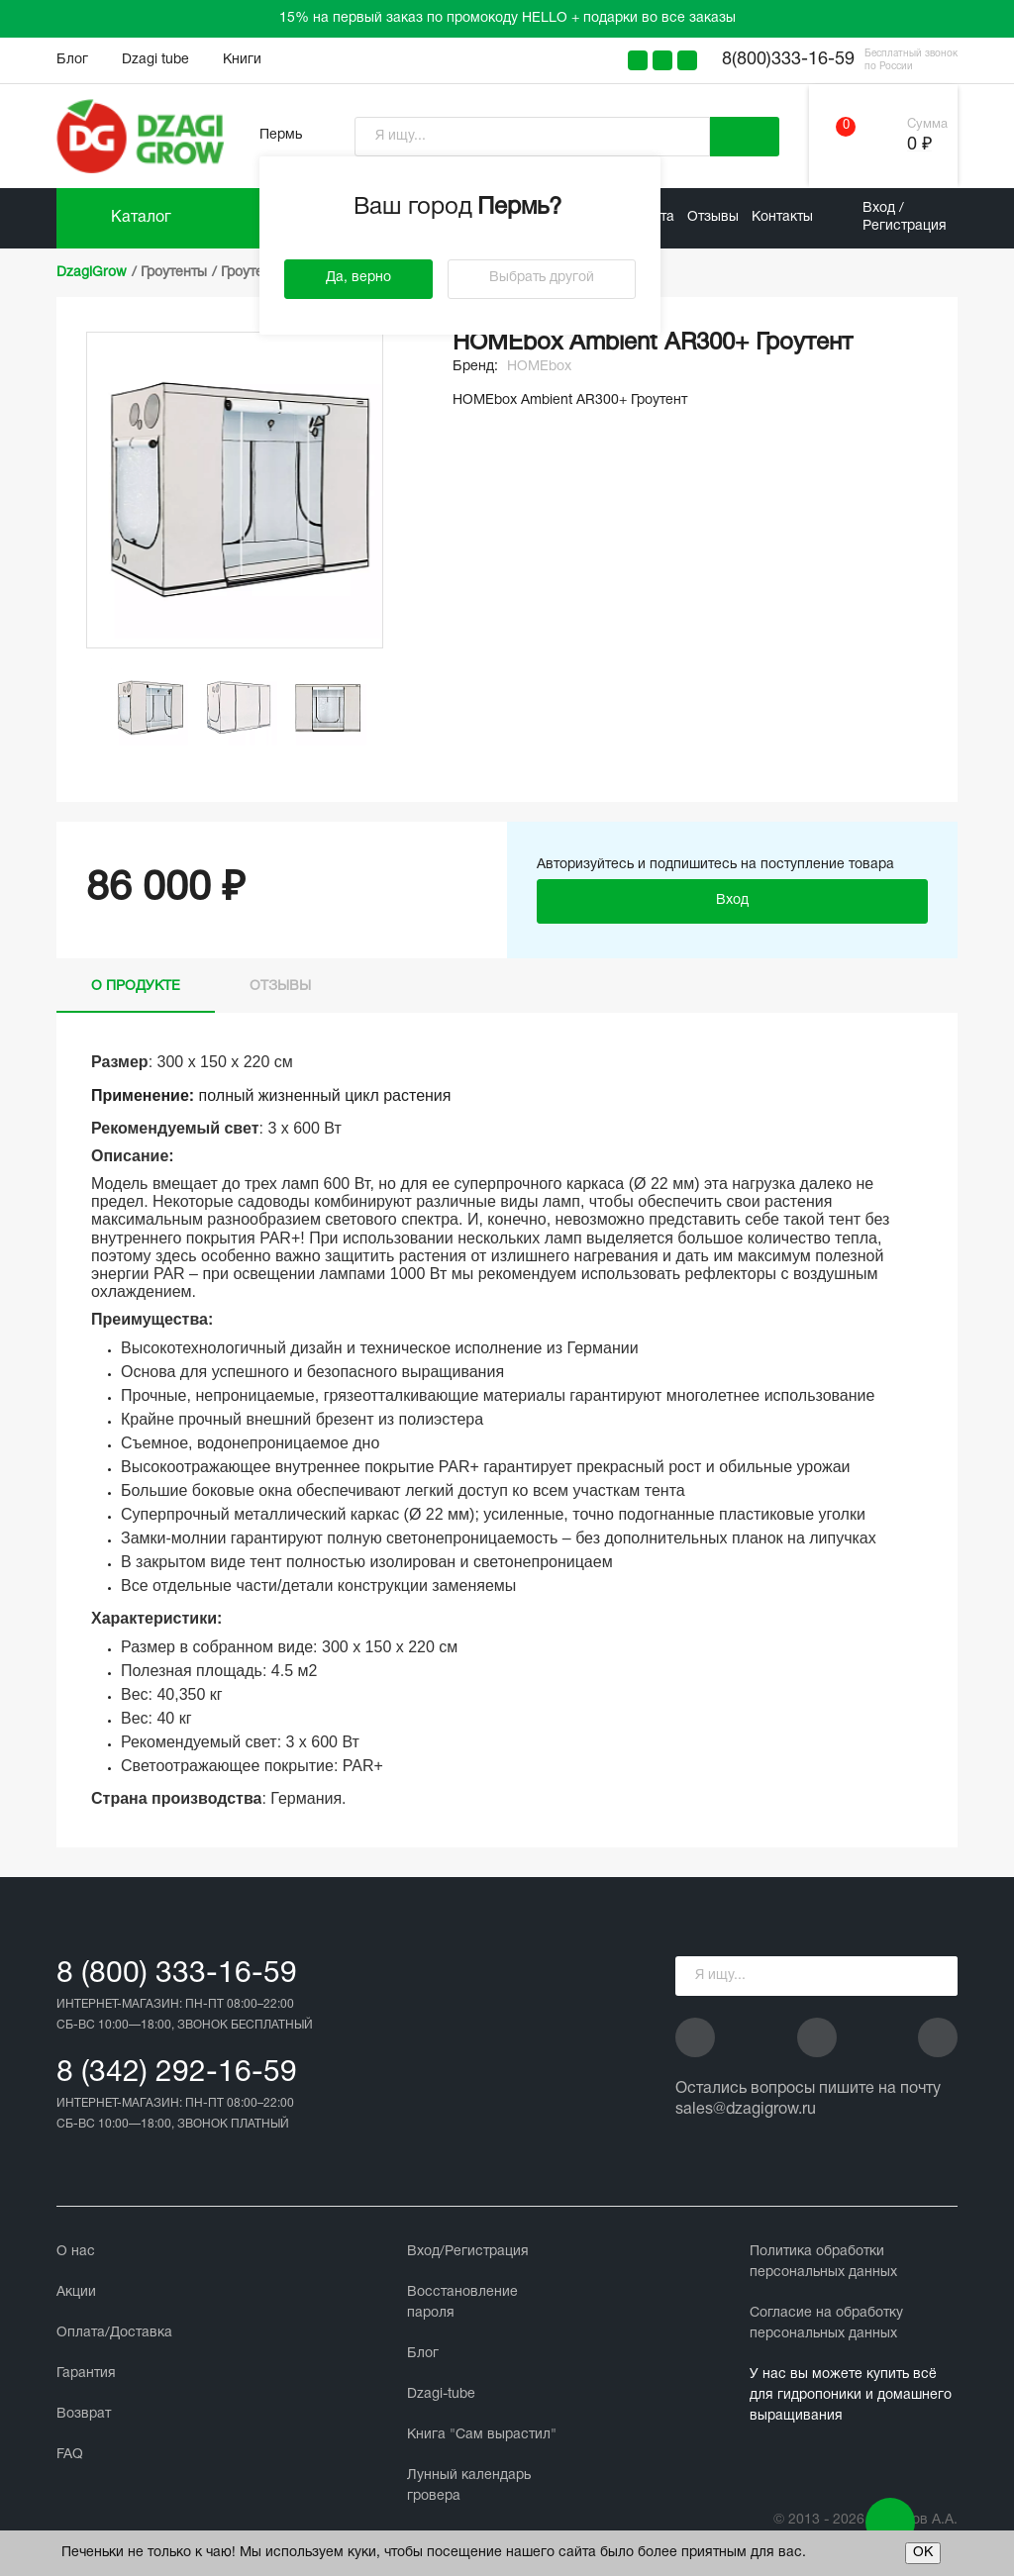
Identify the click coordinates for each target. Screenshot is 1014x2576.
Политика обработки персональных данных (823, 2262)
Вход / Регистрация (904, 217)
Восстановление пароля (462, 2303)
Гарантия (86, 2373)
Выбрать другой (541, 277)
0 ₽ (919, 145)
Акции (76, 2292)
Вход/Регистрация (468, 2251)
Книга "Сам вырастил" (482, 2434)
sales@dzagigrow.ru (745, 2110)
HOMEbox (539, 366)
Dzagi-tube (441, 2394)
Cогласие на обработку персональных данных (826, 2323)
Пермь (280, 135)
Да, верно (358, 277)
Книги (242, 59)
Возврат (83, 2414)
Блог (72, 59)
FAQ (69, 2454)
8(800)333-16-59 (788, 59)
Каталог (141, 218)
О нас (75, 2251)
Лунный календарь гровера (469, 2486)
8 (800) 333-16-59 (176, 1974)
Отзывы (713, 217)
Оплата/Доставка (114, 2333)
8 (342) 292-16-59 (176, 2073)
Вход (732, 900)
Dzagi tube (155, 59)
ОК (923, 2552)
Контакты (782, 217)
